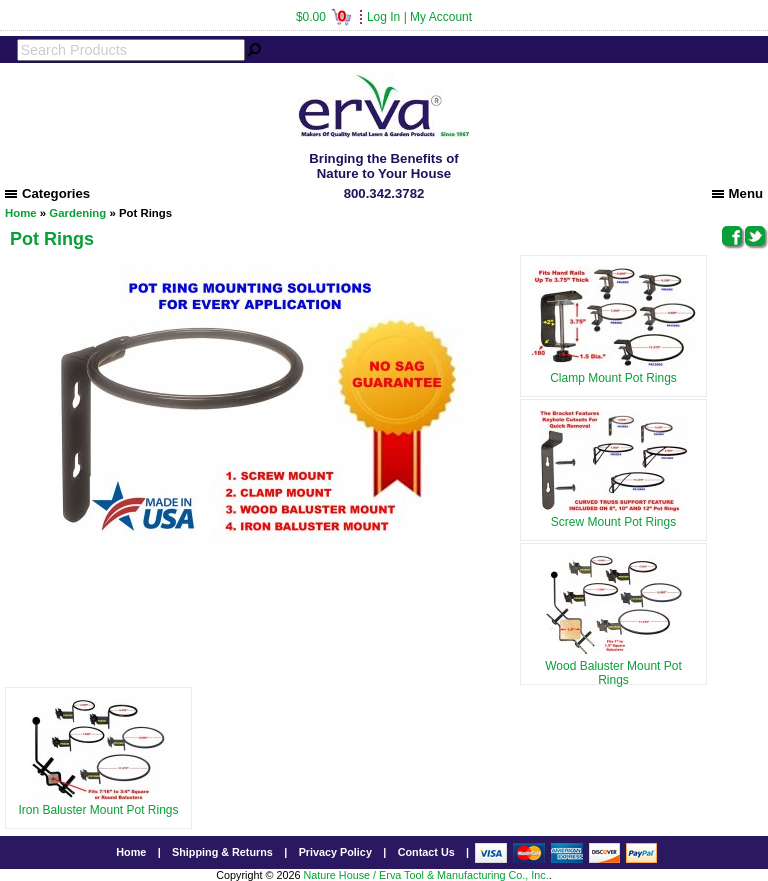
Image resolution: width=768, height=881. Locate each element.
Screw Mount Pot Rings (614, 515)
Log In (383, 17)
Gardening (77, 213)
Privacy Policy (335, 852)
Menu (737, 193)
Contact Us (426, 852)
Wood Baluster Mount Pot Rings (614, 666)
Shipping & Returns (222, 852)
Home (21, 213)
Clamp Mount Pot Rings (613, 371)
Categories (47, 193)
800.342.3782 (384, 193)
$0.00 (323, 17)
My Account (441, 17)
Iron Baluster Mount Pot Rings (98, 803)
